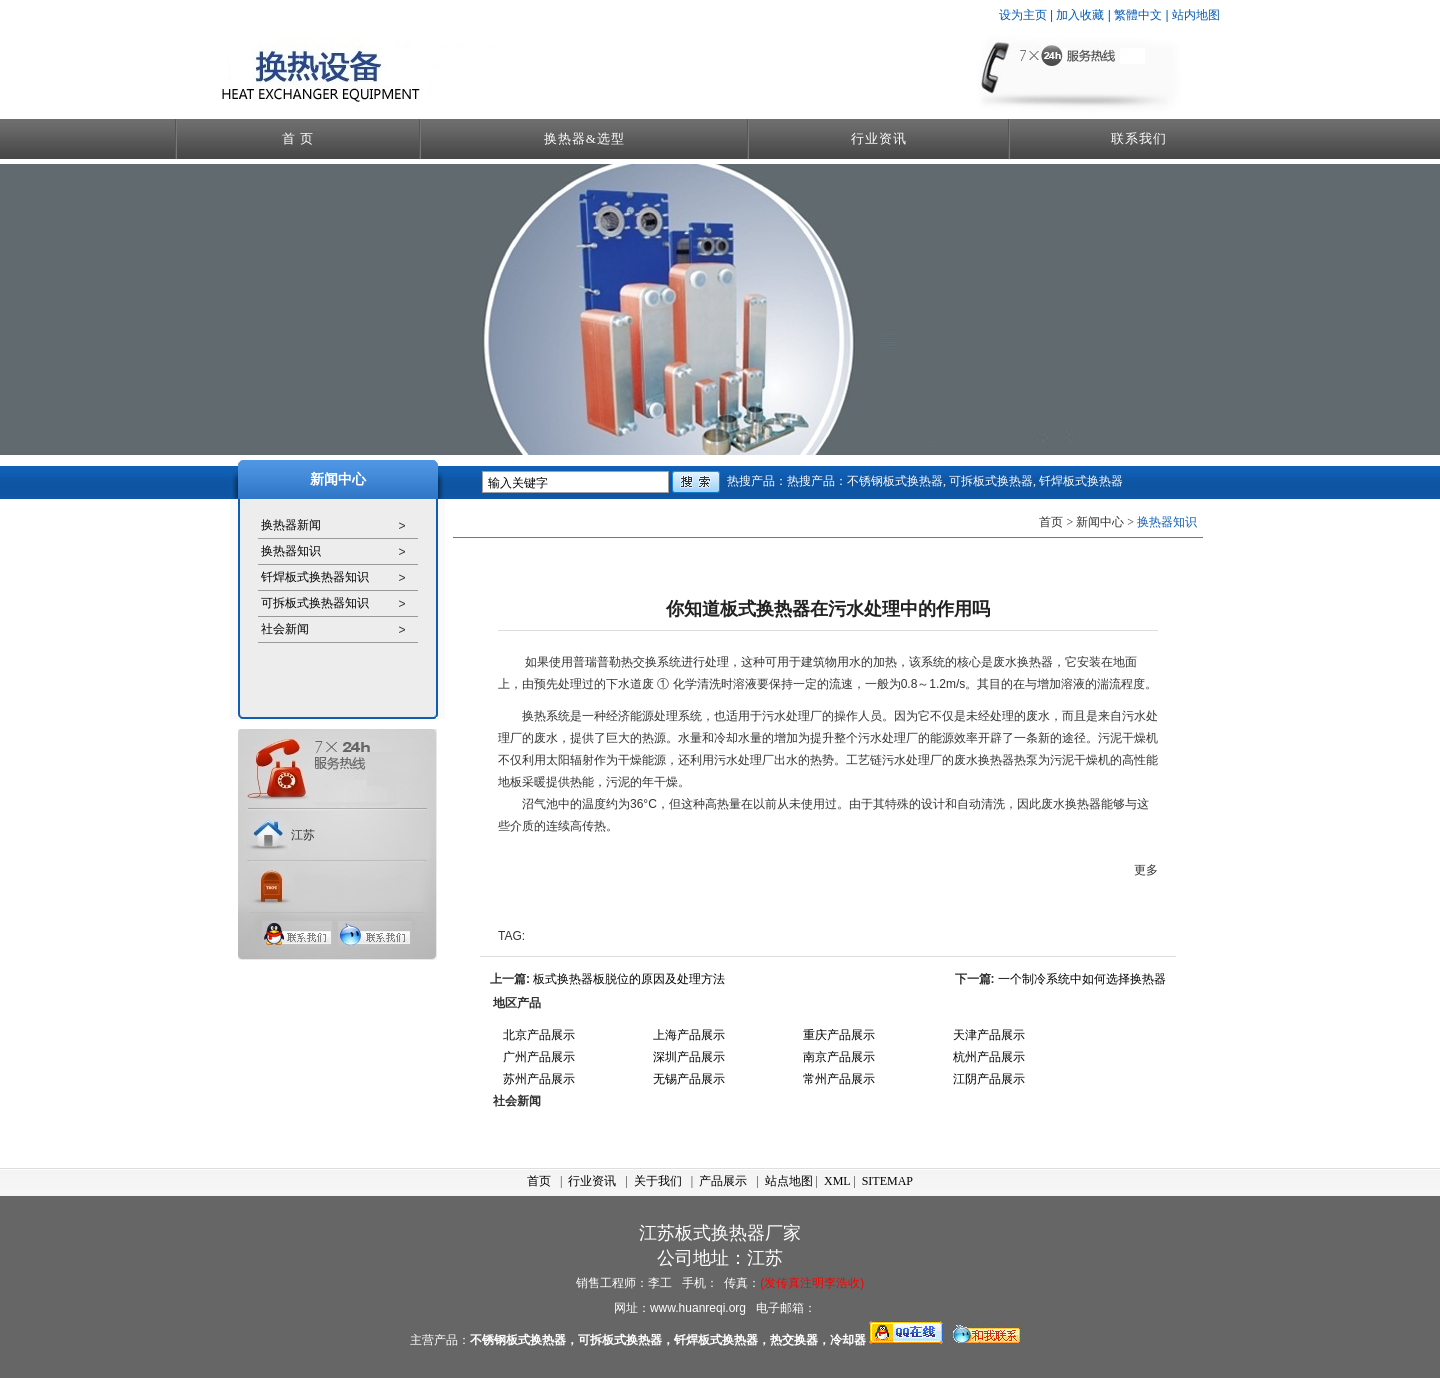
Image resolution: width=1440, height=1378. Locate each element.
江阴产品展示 (989, 1079)
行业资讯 (879, 138)
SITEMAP (887, 1181)
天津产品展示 (989, 1035)
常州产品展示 (839, 1079)
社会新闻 (285, 629)
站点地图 (789, 1181)
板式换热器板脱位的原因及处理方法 (629, 979)
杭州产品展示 (989, 1057)
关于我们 (658, 1181)
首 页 (298, 138)
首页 (539, 1181)
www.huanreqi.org (698, 1308)
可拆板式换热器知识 (315, 603)
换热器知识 (291, 551)
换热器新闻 (291, 525)
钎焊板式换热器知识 (315, 577)
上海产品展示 (689, 1035)
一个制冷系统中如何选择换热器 (1082, 979)
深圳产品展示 (689, 1057)
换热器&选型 (584, 138)
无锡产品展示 (689, 1079)
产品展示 (723, 1181)
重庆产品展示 (839, 1035)
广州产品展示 (539, 1057)
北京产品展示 (539, 1035)
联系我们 (1139, 138)
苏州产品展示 (539, 1079)
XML (837, 1181)
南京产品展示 (839, 1057)
